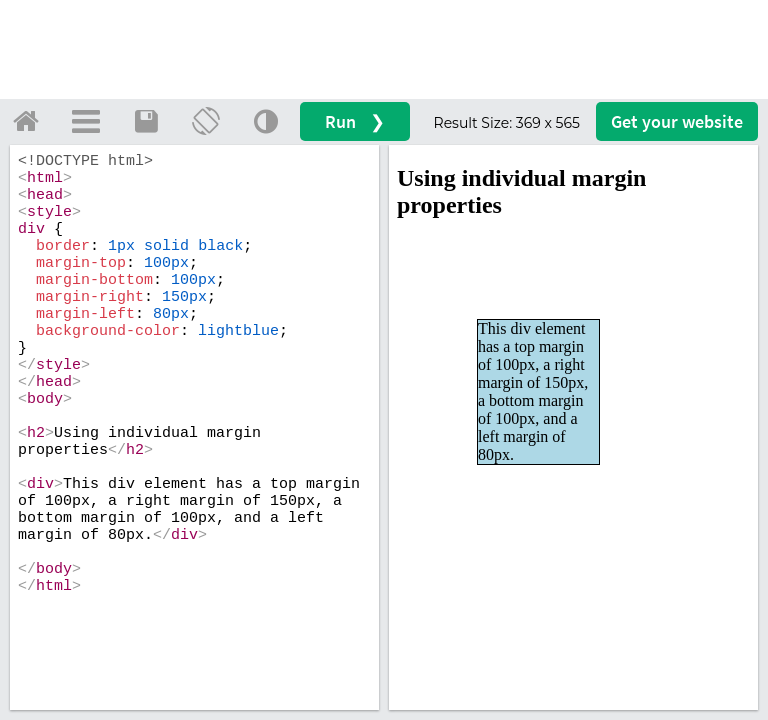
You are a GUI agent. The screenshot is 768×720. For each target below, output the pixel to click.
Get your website (677, 121)
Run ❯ (355, 121)
